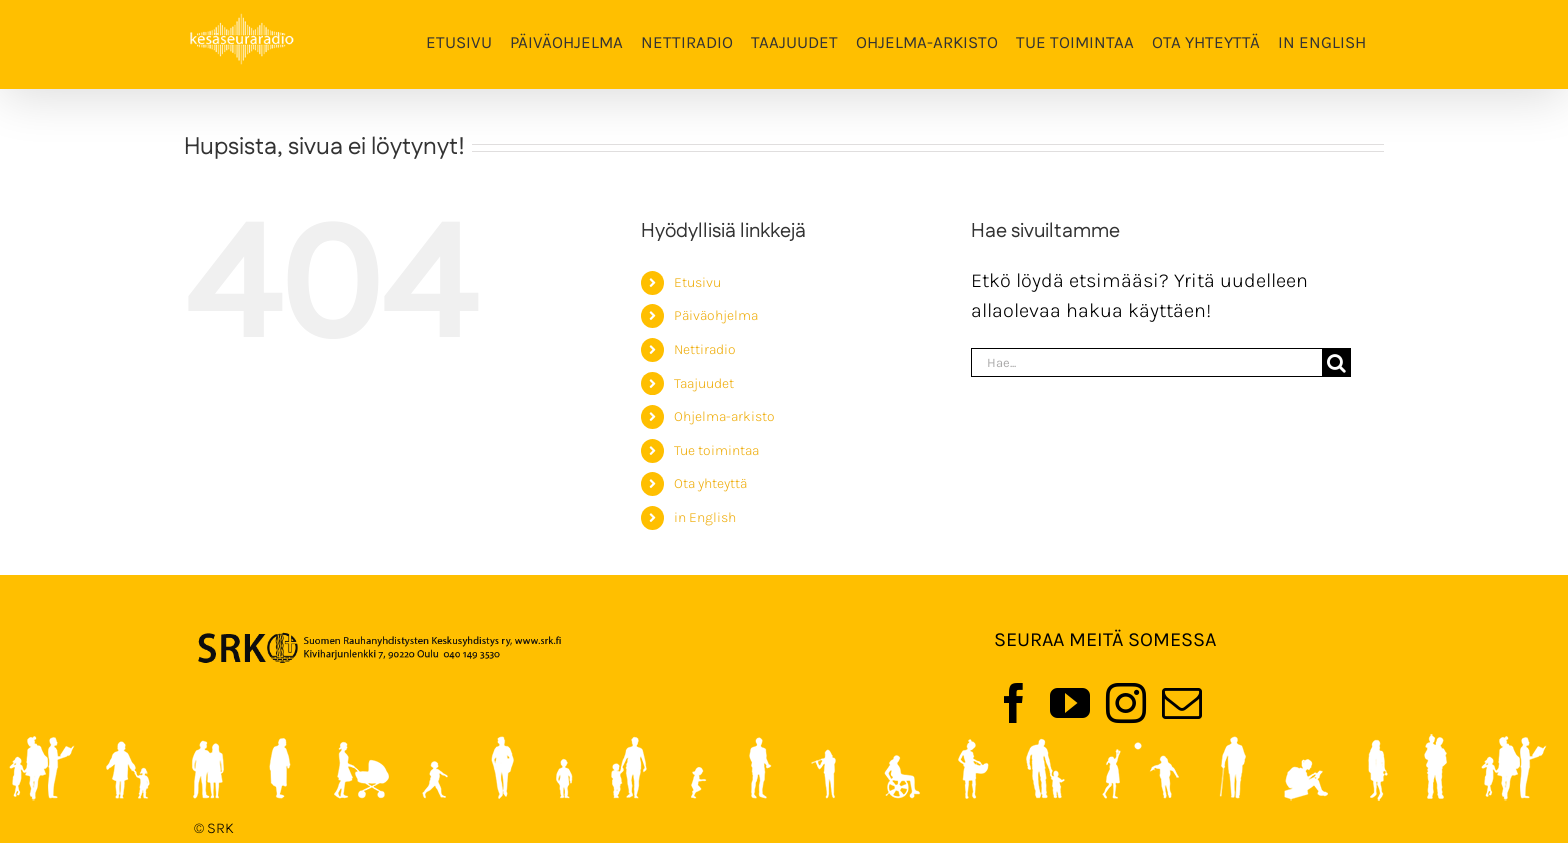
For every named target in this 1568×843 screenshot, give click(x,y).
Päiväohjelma (716, 315)
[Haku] (1336, 362)
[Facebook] (1014, 703)
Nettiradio (705, 349)
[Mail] (1182, 703)
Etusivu (697, 282)
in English (705, 517)
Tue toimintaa (716, 450)
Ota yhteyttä (710, 483)
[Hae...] (1146, 362)
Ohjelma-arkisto (724, 416)
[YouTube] (1070, 703)
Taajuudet (704, 383)
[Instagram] (1126, 703)
